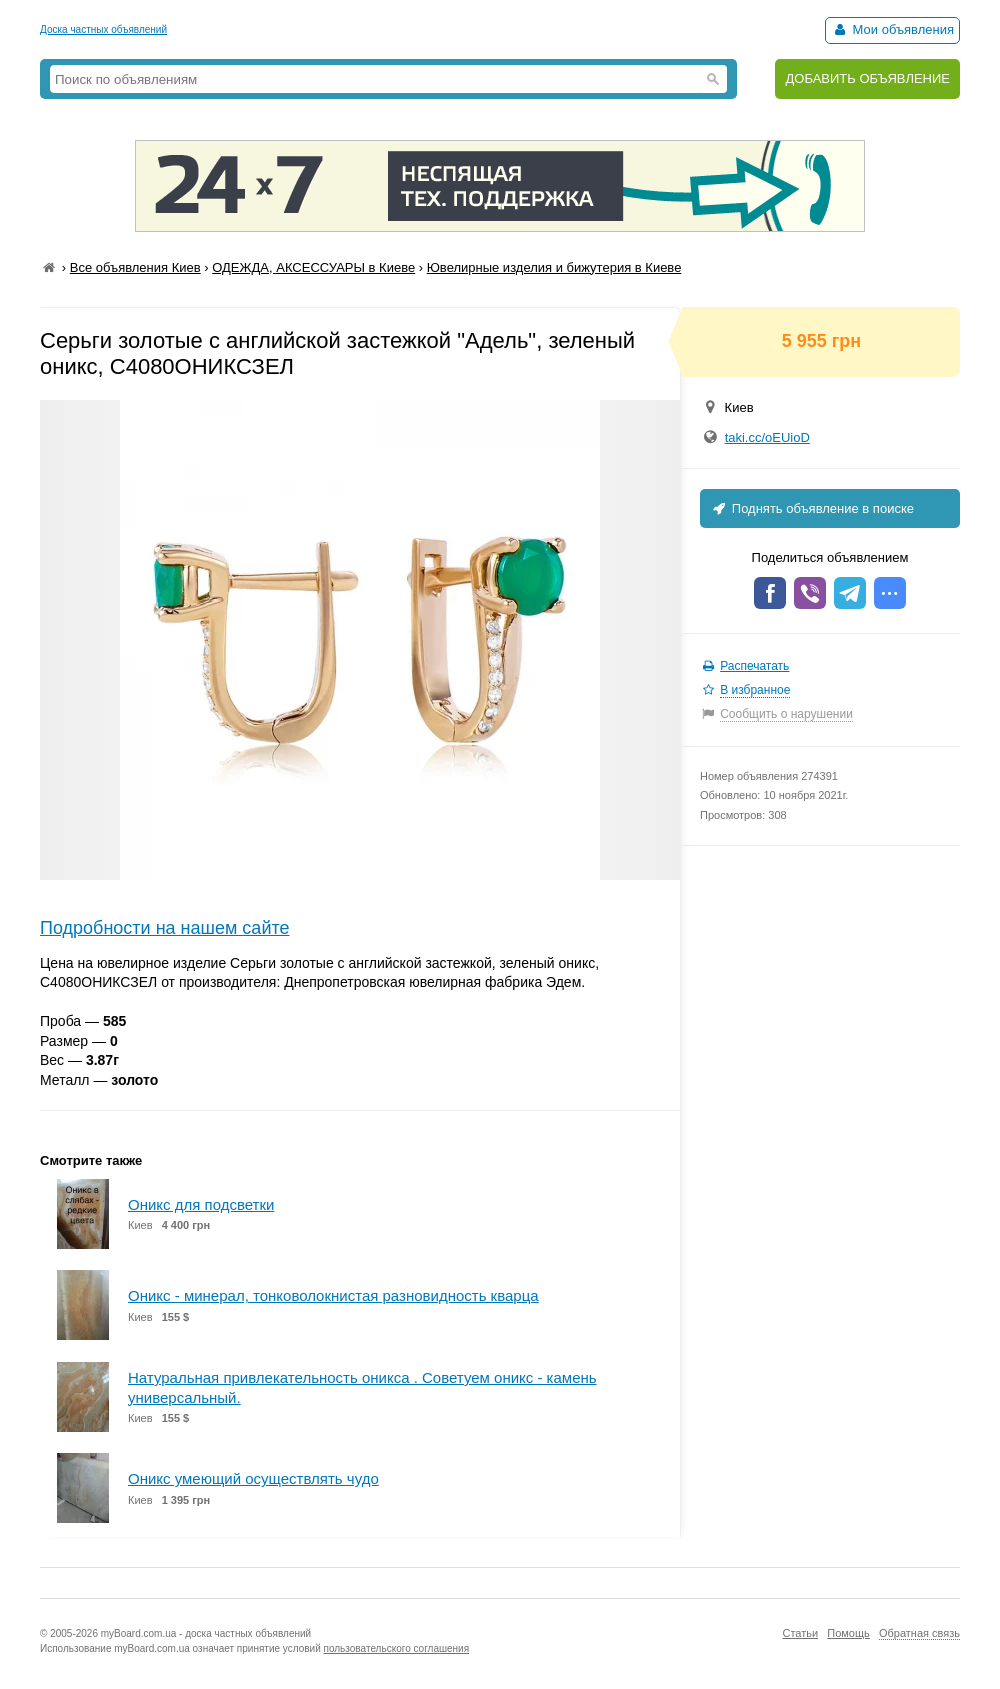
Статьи (800, 1633)
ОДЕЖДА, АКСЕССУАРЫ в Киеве (313, 267)
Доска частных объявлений (103, 29)
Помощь (848, 1633)
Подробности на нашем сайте (165, 928)
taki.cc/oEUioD (767, 437)
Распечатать (754, 666)
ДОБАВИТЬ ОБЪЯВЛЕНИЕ (867, 78)
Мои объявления (892, 29)
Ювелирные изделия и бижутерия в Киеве (554, 267)
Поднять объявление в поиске (812, 508)
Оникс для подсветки (201, 1204)
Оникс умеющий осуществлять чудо (253, 1478)
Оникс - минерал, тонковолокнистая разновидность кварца (333, 1295)
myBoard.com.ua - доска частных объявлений (206, 1633)
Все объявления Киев (135, 267)
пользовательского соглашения (397, 1648)
